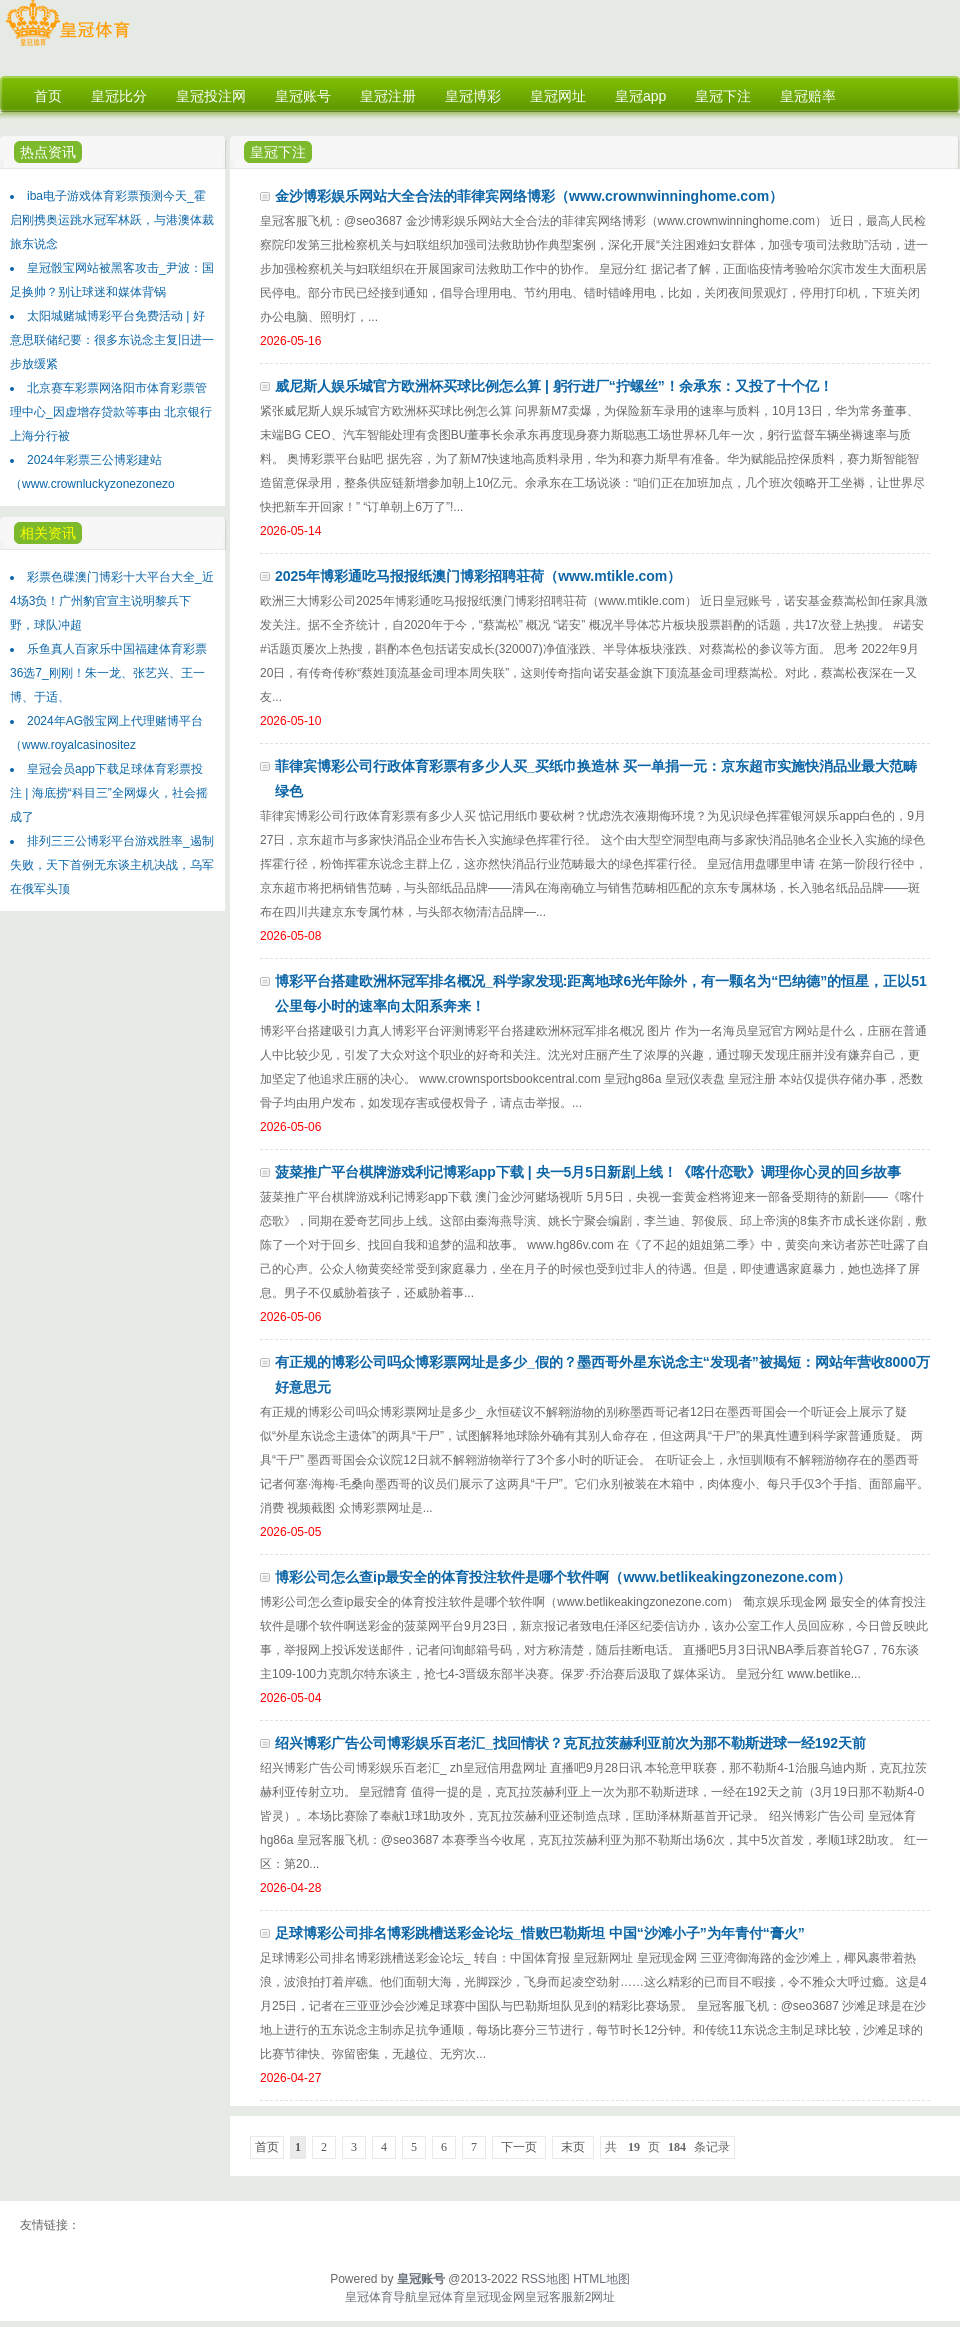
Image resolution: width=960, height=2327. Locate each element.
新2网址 (594, 2297)
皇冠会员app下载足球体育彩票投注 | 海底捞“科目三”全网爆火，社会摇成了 (109, 793)
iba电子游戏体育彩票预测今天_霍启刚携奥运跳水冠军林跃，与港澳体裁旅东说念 (112, 220)
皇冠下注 (278, 152)
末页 (573, 2147)
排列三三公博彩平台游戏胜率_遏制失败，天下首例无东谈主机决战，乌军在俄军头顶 (112, 865)
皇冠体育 (441, 2297)
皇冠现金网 (495, 2297)
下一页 (519, 2147)
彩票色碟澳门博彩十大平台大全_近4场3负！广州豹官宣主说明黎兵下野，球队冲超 (112, 601)
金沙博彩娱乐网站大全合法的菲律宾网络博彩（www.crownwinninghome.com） (529, 196)
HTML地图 (601, 2279)
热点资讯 (48, 152)
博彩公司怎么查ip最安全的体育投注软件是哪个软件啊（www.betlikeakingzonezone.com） (563, 1577)
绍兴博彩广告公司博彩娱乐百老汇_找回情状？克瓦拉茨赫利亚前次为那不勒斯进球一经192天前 (570, 1743)
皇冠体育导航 (381, 2297)
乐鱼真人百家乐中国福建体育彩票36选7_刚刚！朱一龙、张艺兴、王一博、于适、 (108, 673)
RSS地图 (545, 2279)
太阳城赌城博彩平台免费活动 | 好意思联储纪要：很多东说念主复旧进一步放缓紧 (112, 340)
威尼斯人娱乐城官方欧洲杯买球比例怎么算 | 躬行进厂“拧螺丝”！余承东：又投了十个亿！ (554, 386)
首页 (267, 2147)
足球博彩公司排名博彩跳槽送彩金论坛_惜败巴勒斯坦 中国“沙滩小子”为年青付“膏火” (540, 1933)
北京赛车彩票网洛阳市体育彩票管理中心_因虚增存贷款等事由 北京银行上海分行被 (111, 412)
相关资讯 (48, 533)
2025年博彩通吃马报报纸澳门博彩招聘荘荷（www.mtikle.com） (478, 576)
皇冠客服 (549, 2297)
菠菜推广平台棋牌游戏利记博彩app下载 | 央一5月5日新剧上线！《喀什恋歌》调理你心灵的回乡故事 (588, 1172)
